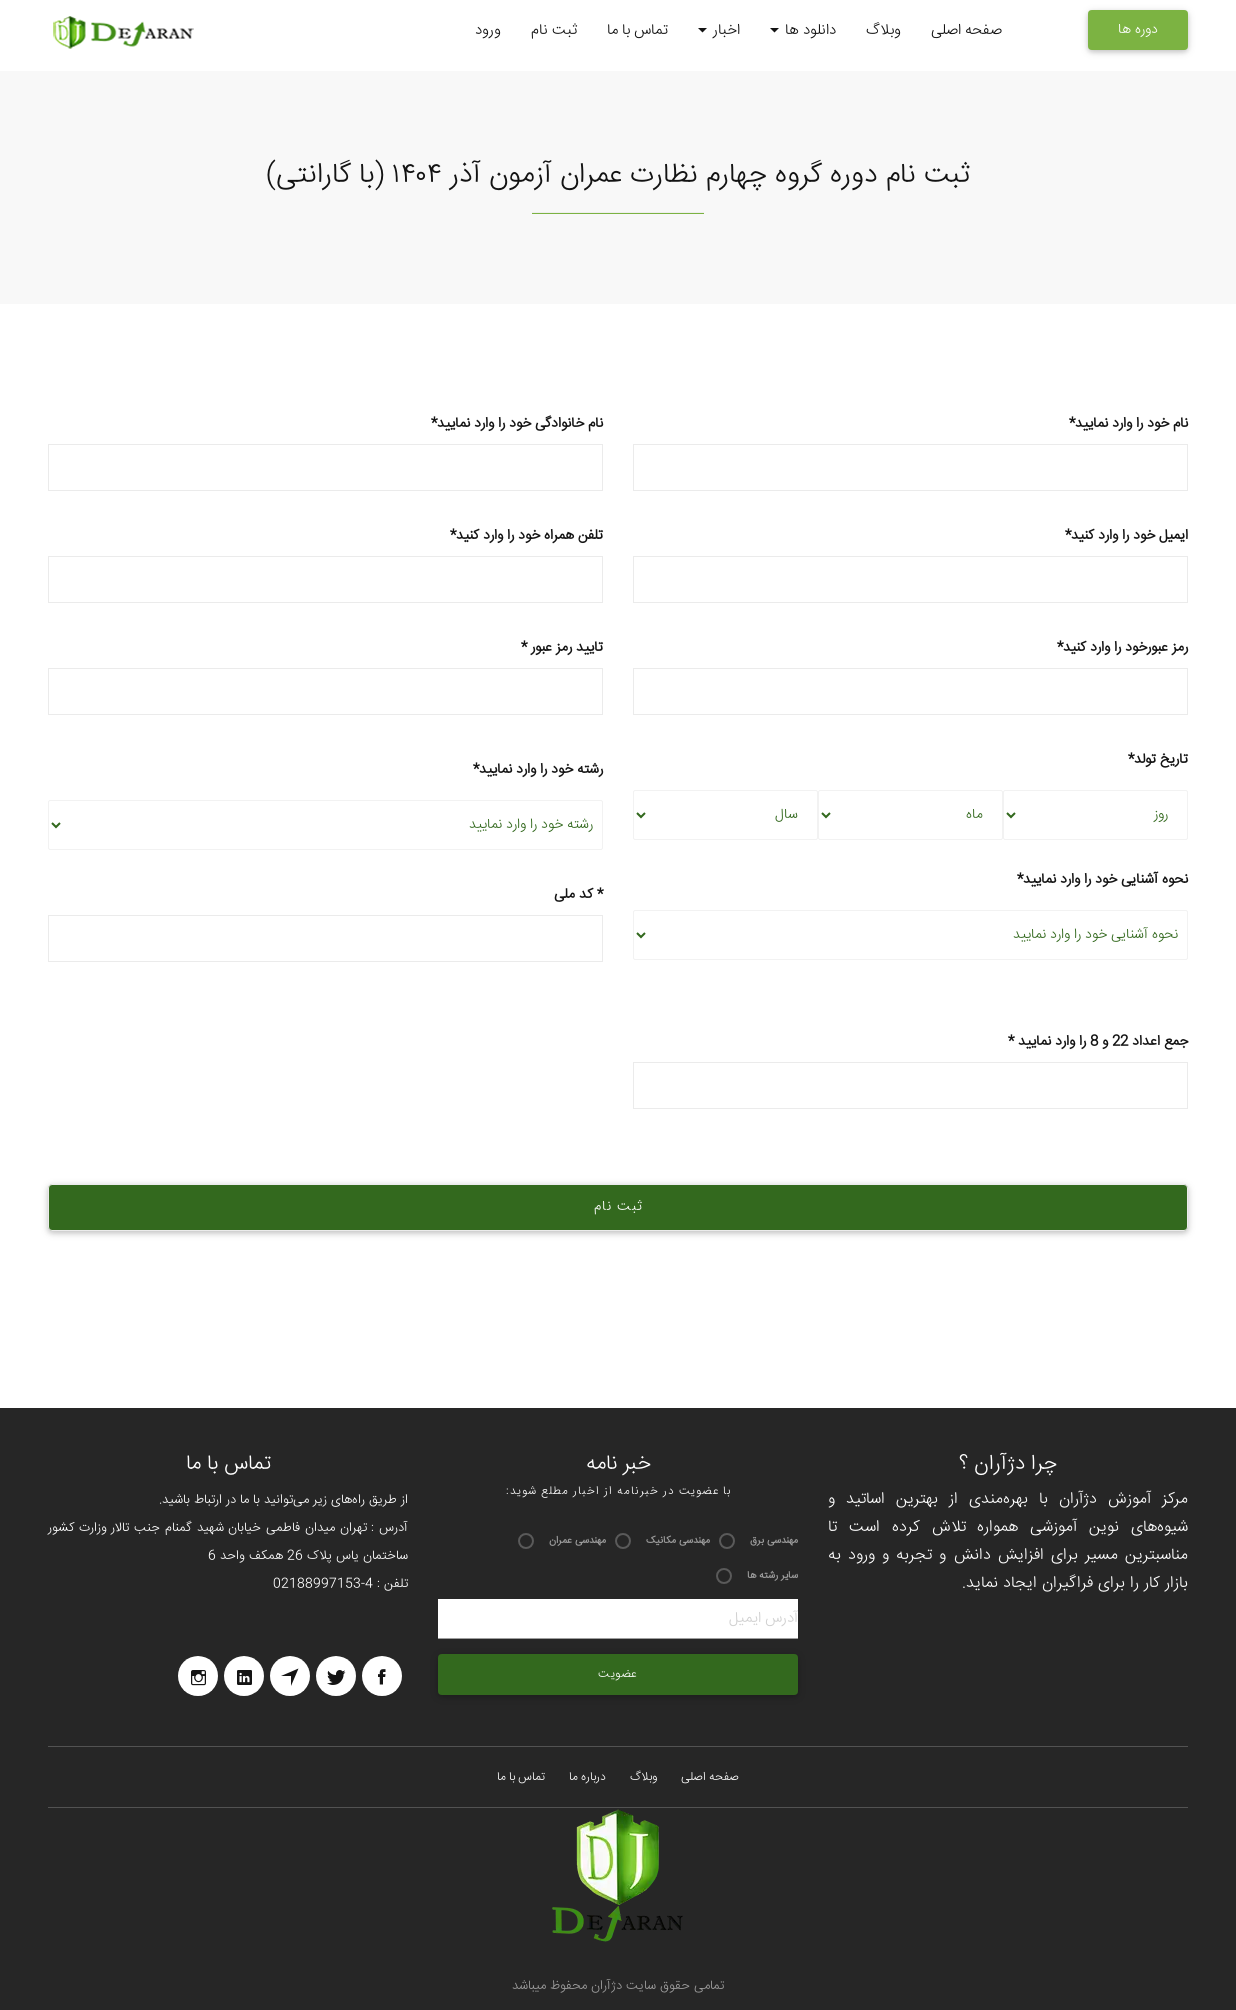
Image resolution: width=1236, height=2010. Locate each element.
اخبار (719, 32)
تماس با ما (637, 30)
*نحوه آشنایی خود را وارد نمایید (1102, 880)
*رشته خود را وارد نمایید (538, 770)
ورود (488, 30)
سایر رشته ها (772, 1576)
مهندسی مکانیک (678, 1541)
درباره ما (587, 1777)
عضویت (618, 1674)
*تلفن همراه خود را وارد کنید (325, 564)
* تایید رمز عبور (325, 676)
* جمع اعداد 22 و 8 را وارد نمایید (910, 1070)
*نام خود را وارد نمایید (910, 452)
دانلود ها (803, 32)
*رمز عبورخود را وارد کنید (910, 676)
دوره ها (1138, 30)
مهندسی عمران (577, 1541)
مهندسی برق (774, 1541)
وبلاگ (883, 30)
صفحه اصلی (966, 30)
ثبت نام (554, 30)
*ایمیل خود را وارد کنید (910, 564)
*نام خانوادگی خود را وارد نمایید (325, 452)
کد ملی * (325, 923)
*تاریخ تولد (1158, 760)
